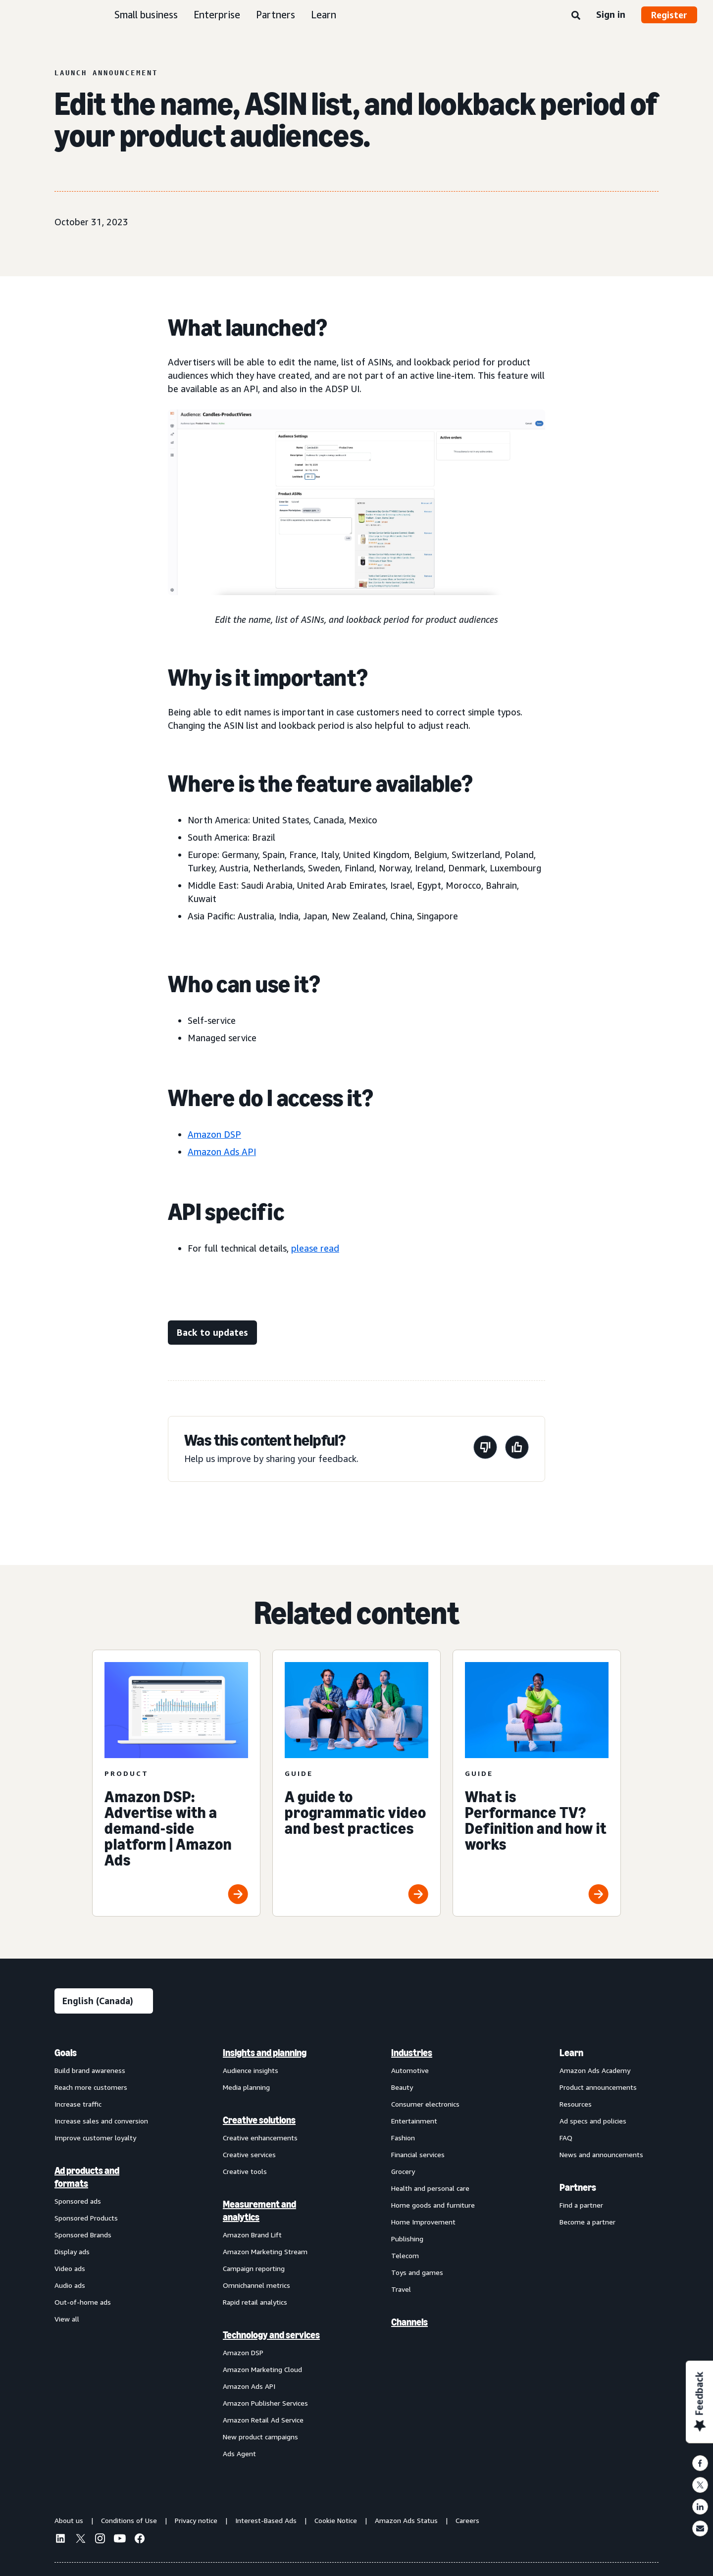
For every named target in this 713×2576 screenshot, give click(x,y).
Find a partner (581, 2205)
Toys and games (417, 2272)
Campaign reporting (254, 2268)
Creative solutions (259, 2120)
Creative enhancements (260, 2137)
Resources (576, 2104)
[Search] (575, 16)
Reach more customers (90, 2087)
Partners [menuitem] (578, 2187)
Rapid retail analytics (255, 2302)
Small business (146, 14)
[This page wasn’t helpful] (485, 1449)
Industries (411, 2053)
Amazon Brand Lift (252, 2234)
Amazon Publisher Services (265, 2403)
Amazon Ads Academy (595, 2070)
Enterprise (217, 14)
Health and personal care (430, 2188)
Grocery (403, 2171)
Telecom (405, 2255)
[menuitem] (103, 2252)
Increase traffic (78, 2104)
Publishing (407, 2238)
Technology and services (271, 2335)
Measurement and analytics (259, 2210)
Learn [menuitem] (571, 2053)
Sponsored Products (86, 2218)
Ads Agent (239, 2453)
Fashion (403, 2137)
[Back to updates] (212, 1332)
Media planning (246, 2087)
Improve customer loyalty (95, 2137)
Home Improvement (423, 2222)
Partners (275, 14)
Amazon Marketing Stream (265, 2251)
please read (315, 1248)
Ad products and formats (86, 2177)
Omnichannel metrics (256, 2285)
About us (68, 2520)
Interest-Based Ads (266, 2520)
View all (66, 2319)
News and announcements (601, 2154)
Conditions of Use (129, 2520)
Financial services (418, 2154)
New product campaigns (260, 2436)
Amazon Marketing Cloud (262, 2369)
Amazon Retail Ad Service (263, 2420)
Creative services (249, 2154)
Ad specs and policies (593, 2121)
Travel (401, 2289)
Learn (323, 14)
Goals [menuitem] (65, 2053)
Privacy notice (196, 2520)
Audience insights (250, 2070)
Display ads (72, 2251)
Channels (409, 2322)
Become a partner (587, 2222)
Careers (467, 2520)
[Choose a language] (103, 2001)
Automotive (410, 2070)
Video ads (69, 2268)
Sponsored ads (77, 2201)
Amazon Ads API (222, 1151)
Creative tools (245, 2171)
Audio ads (69, 2285)
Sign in (610, 14)
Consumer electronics (425, 2104)
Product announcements (598, 2087)
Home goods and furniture (433, 2205)
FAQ (566, 2137)
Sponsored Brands (82, 2234)
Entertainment (414, 2121)
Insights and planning (264, 2053)
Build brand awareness (89, 2070)
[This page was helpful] (517, 1449)
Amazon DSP (214, 1134)
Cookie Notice (335, 2520)
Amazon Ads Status (406, 2520)
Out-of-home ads (82, 2302)
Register (669, 14)
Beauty (402, 2087)
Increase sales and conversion (101, 2121)
